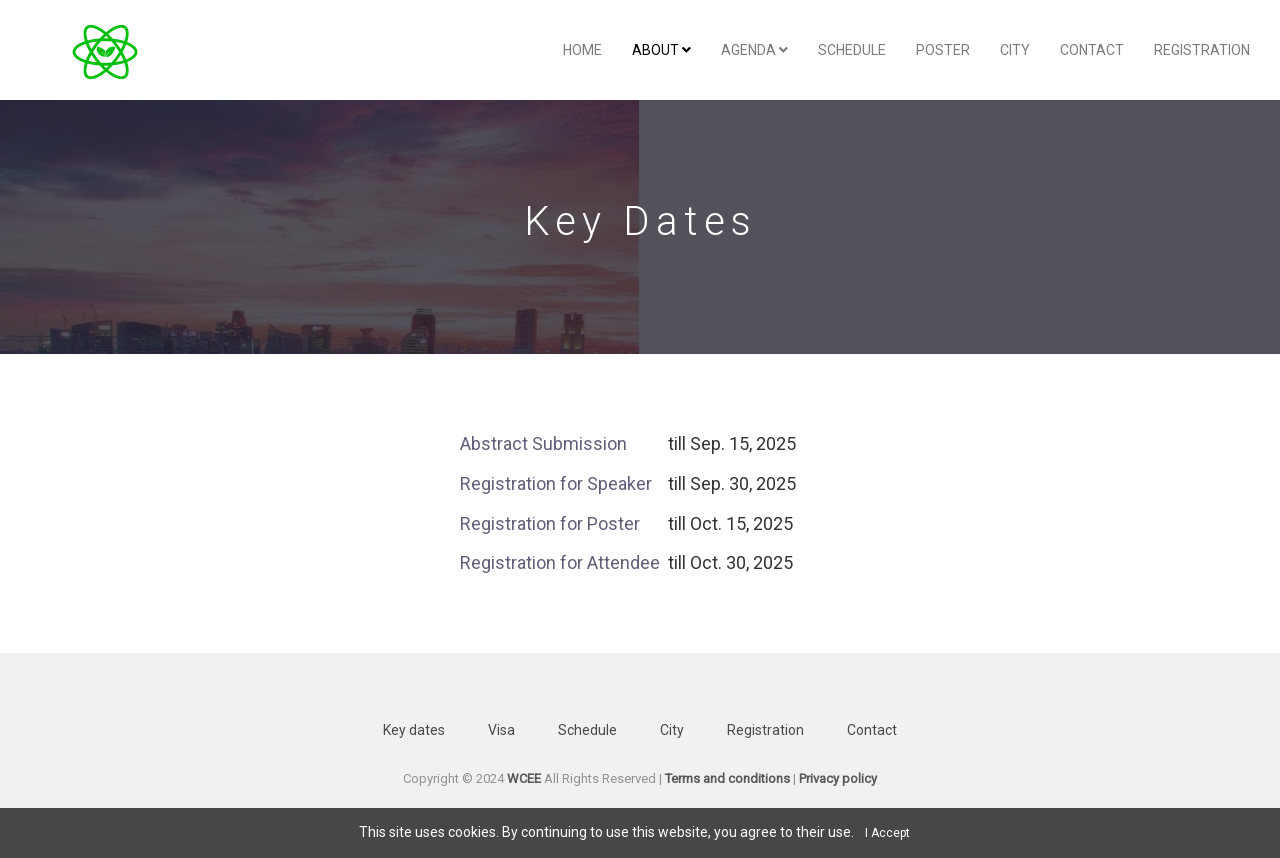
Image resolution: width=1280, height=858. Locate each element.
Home (582, 50)
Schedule (852, 50)
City (1015, 50)
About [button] (661, 50)
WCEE (524, 778)
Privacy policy (838, 778)
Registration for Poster (550, 523)
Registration (1202, 50)
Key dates (414, 730)
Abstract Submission (543, 443)
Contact (1092, 50)
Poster (943, 50)
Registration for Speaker (556, 483)
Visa (501, 730)
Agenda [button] (754, 50)
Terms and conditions (727, 778)
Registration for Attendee (564, 562)
